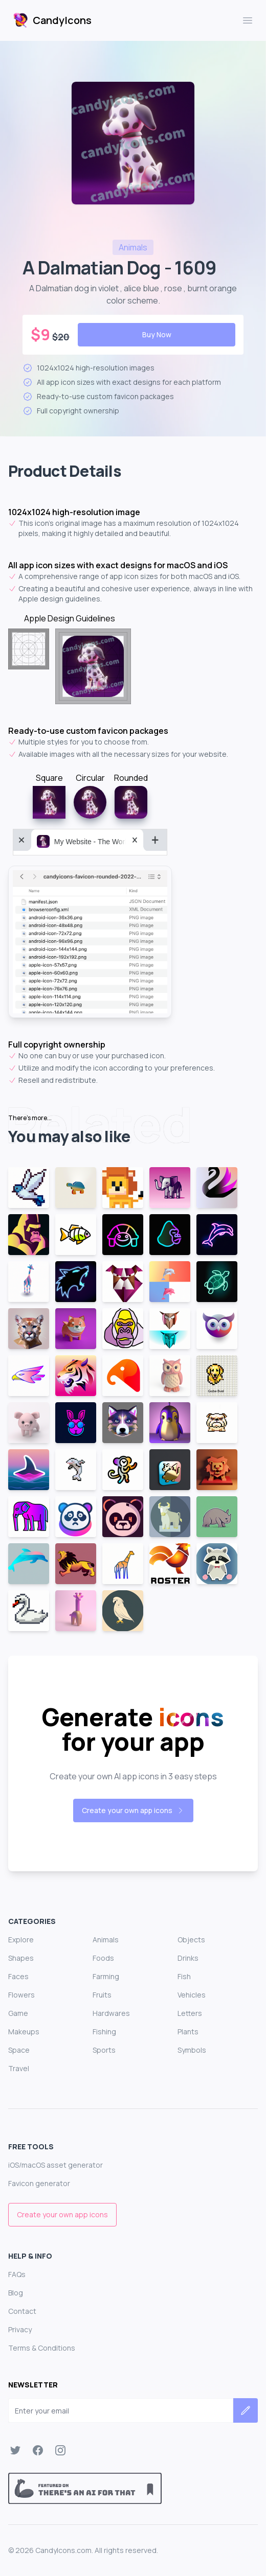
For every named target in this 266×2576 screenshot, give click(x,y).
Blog (15, 2292)
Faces (18, 1976)
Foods (103, 1958)
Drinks (188, 1958)
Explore (21, 1939)
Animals (106, 1939)
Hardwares (111, 2013)
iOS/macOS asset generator (55, 2165)
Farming (106, 1976)
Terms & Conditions (41, 2348)
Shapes (21, 1958)
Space (19, 2050)
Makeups (23, 2031)
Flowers (21, 1995)
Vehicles (192, 1995)
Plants (188, 2031)
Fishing (104, 2031)
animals (133, 247)
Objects (191, 1939)
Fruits (102, 1995)
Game (18, 2013)
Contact (22, 2311)
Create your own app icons (133, 1810)
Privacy (20, 2329)
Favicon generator (39, 2183)
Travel (18, 2068)
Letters (190, 2013)
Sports (104, 2050)
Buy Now (156, 334)
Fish (184, 1976)
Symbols (192, 2050)
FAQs (17, 2274)
